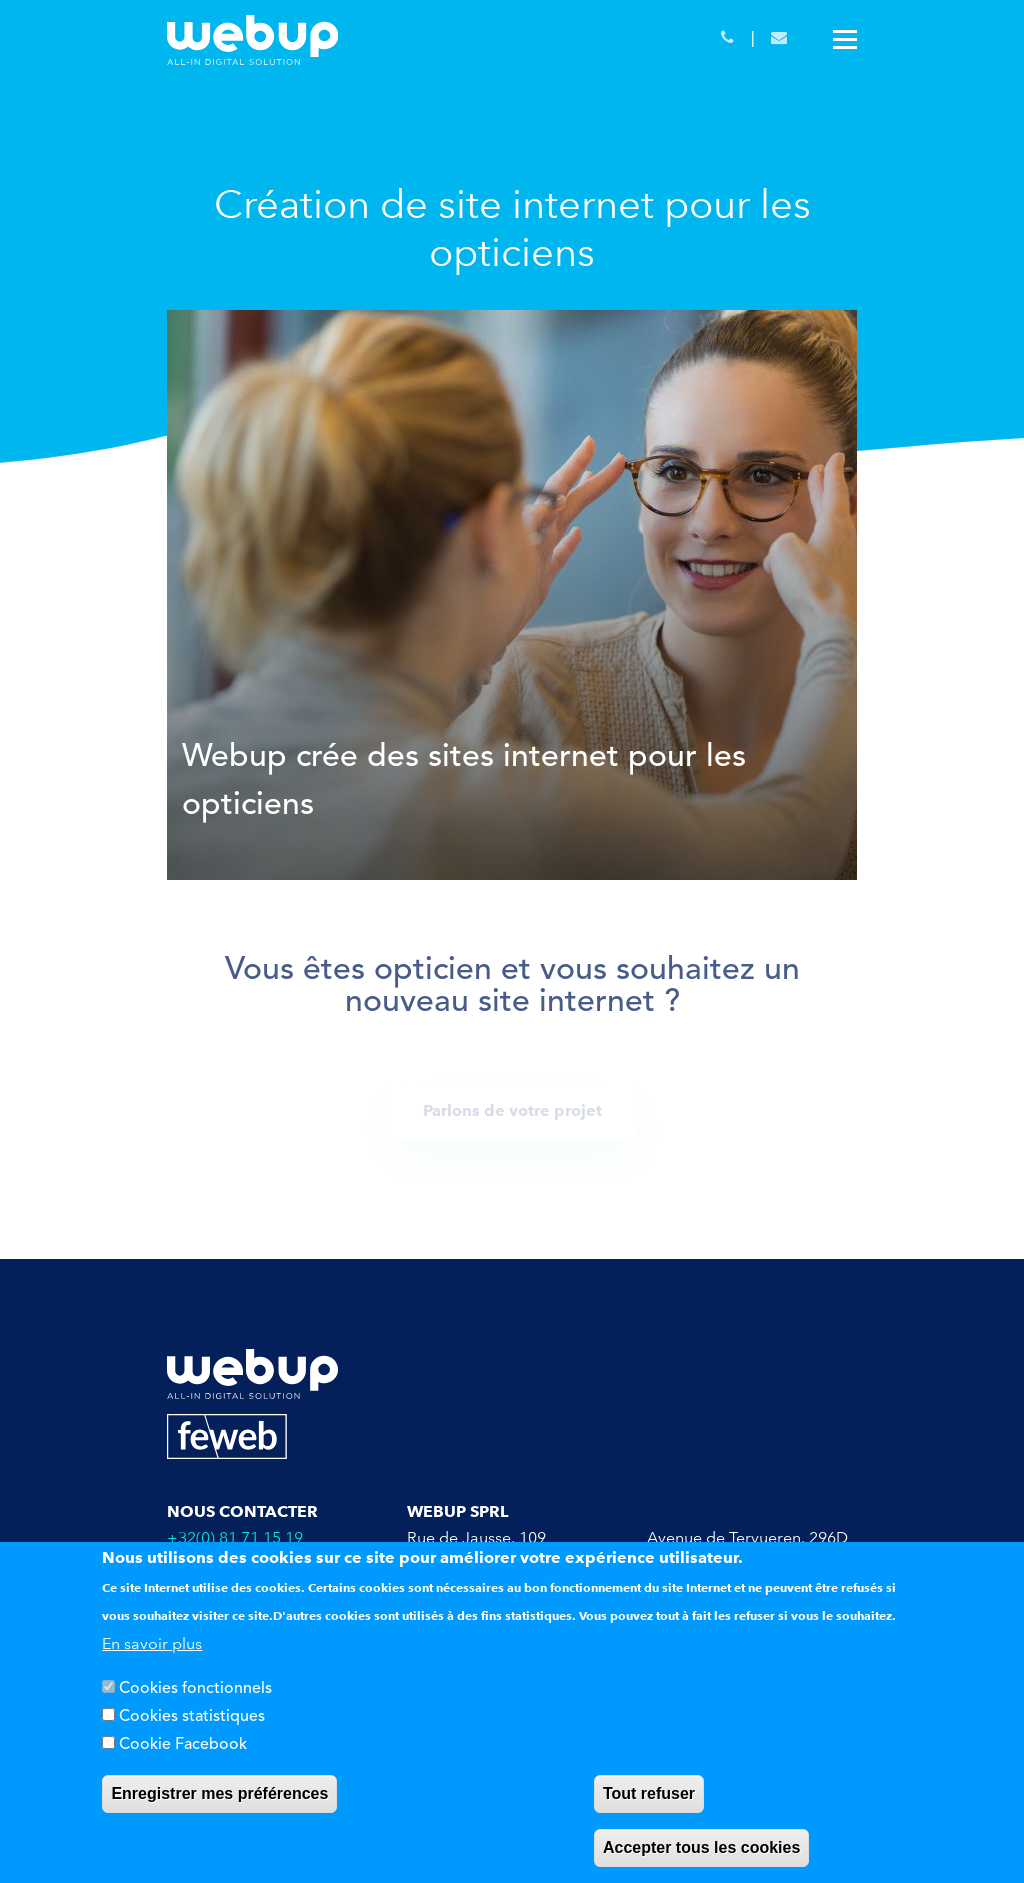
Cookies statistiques (192, 1717)
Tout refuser (649, 1793)
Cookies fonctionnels (195, 1689)
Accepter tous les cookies (701, 1847)
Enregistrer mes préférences (219, 1793)
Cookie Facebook (183, 1745)
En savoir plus (152, 1643)
